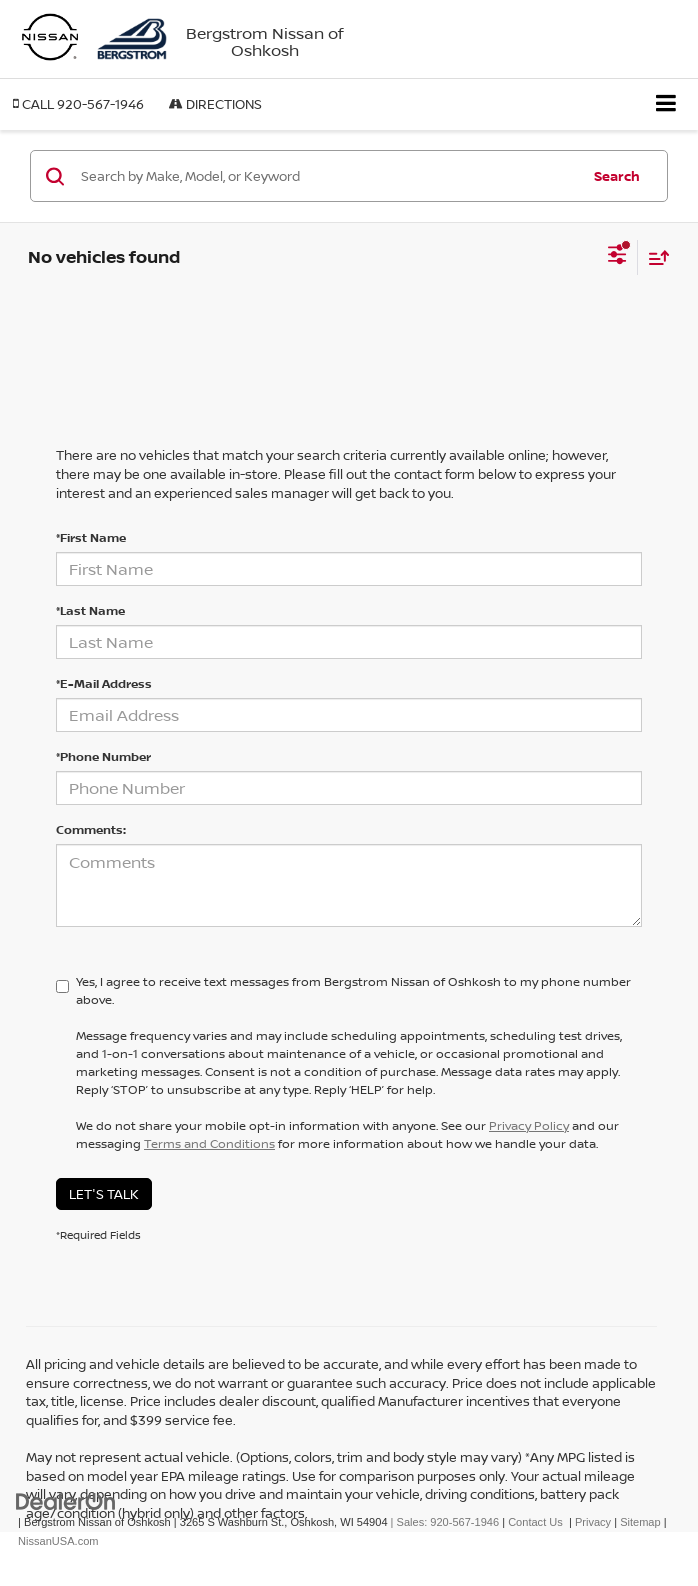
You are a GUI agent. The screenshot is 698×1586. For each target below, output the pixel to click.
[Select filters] (617, 257)
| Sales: (444, 1522)
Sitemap (640, 1522)
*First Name (91, 537)
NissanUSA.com (58, 1541)
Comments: (91, 829)
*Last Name (90, 610)
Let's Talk (104, 1194)
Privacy (593, 1522)
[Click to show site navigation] (666, 104)
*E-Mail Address (104, 683)
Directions (215, 104)
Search (617, 176)
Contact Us (535, 1522)
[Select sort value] (654, 257)
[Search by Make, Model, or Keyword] (327, 176)
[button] (78, 104)
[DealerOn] (66, 1501)
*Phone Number (103, 756)
